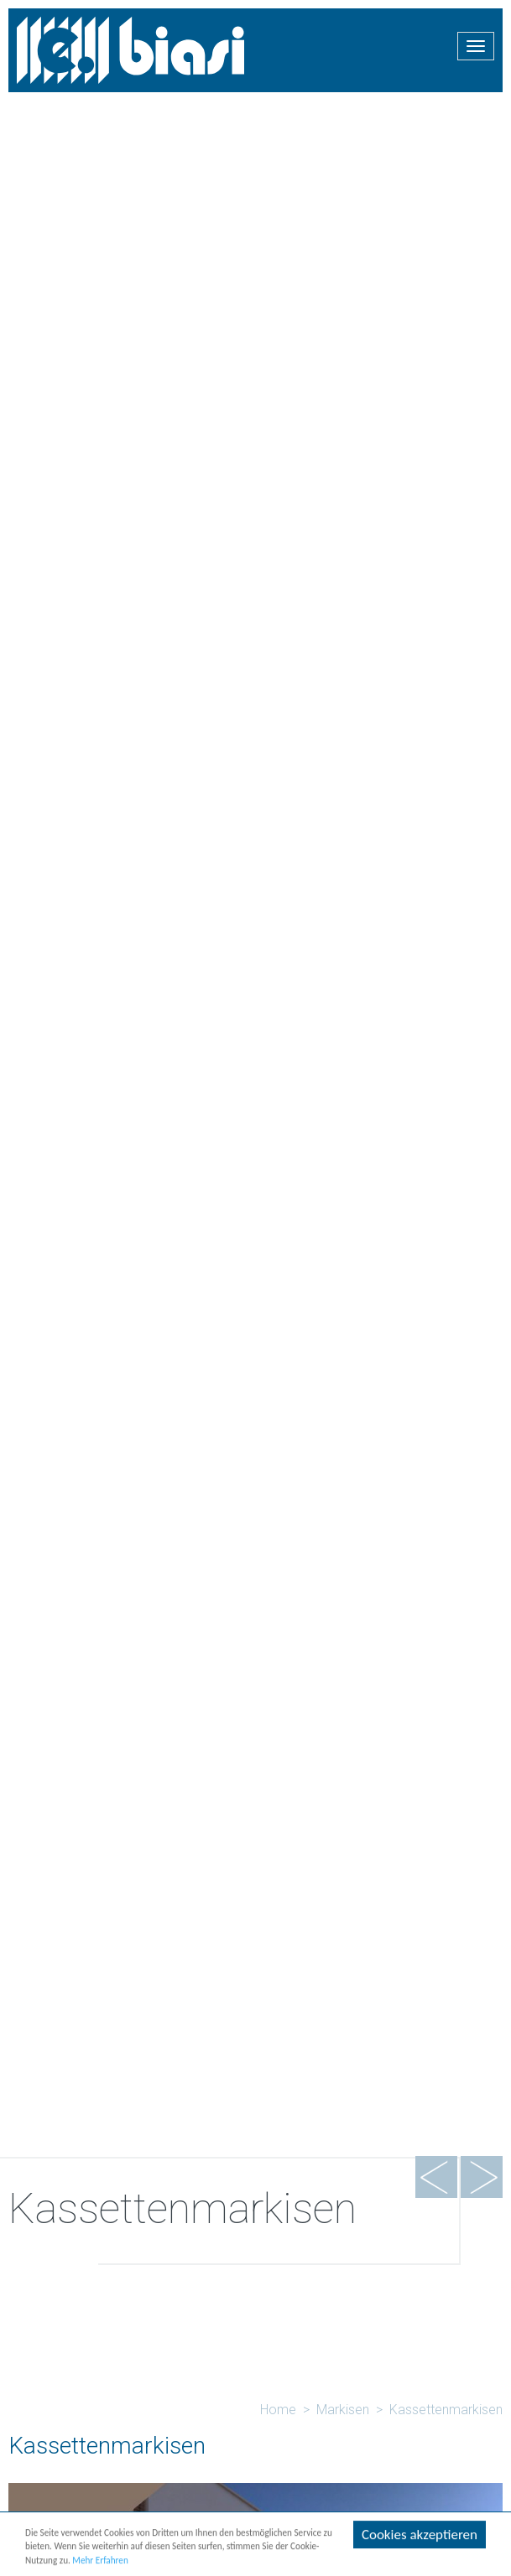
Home (278, 2410)
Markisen (342, 2410)
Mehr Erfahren (100, 2562)
